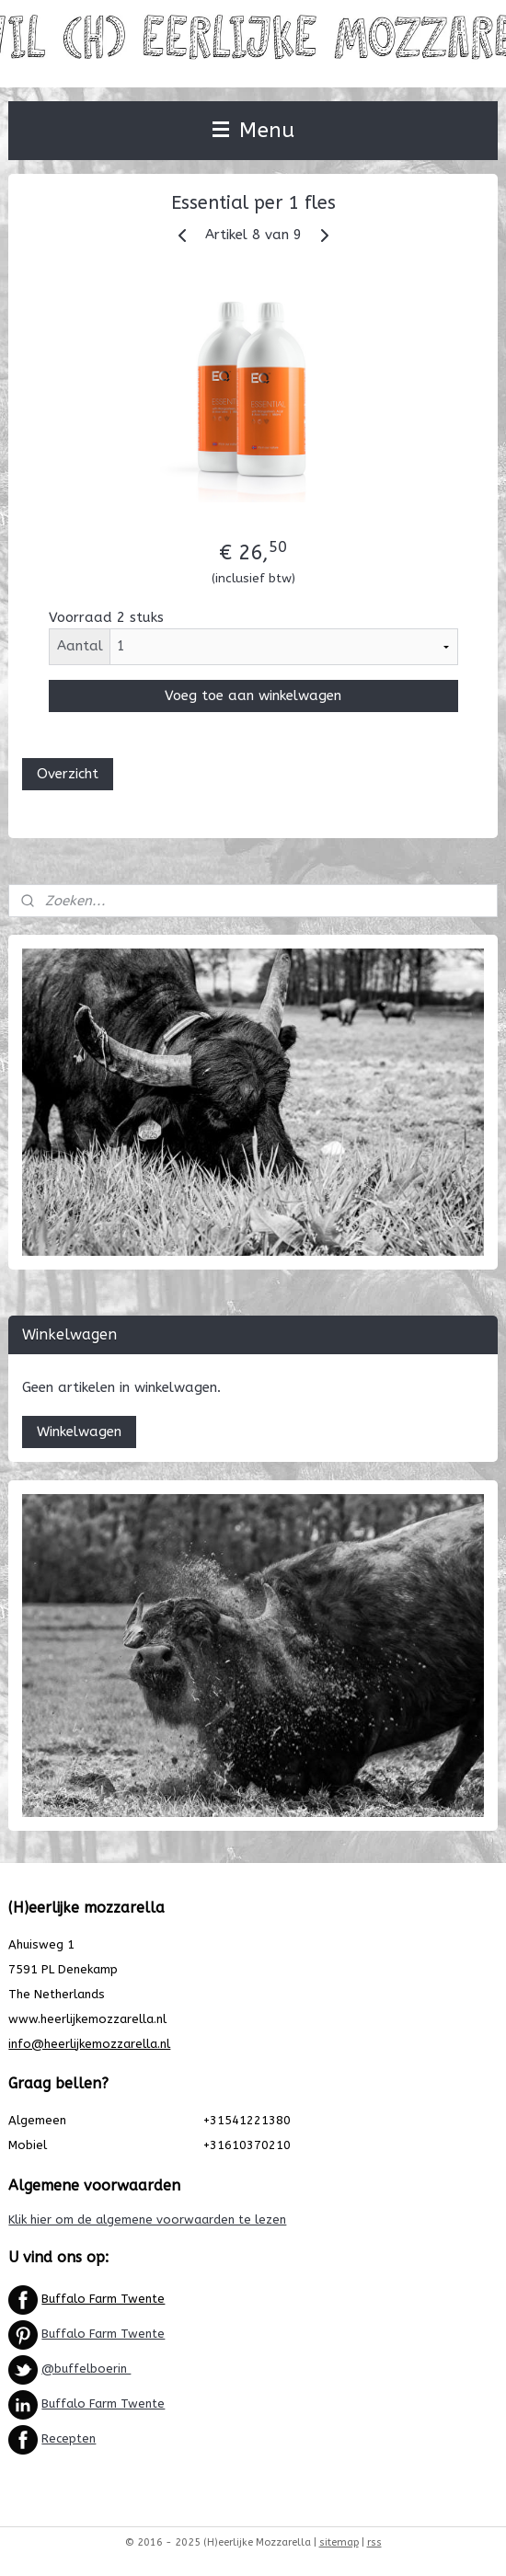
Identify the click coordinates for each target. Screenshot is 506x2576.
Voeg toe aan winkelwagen (253, 695)
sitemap (339, 2542)
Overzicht (67, 773)
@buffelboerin (86, 2368)
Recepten (68, 2438)
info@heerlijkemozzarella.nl (89, 2044)
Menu (253, 130)
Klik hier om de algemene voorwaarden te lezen (147, 2219)
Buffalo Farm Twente (103, 2299)
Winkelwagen (79, 1431)
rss (374, 2542)
